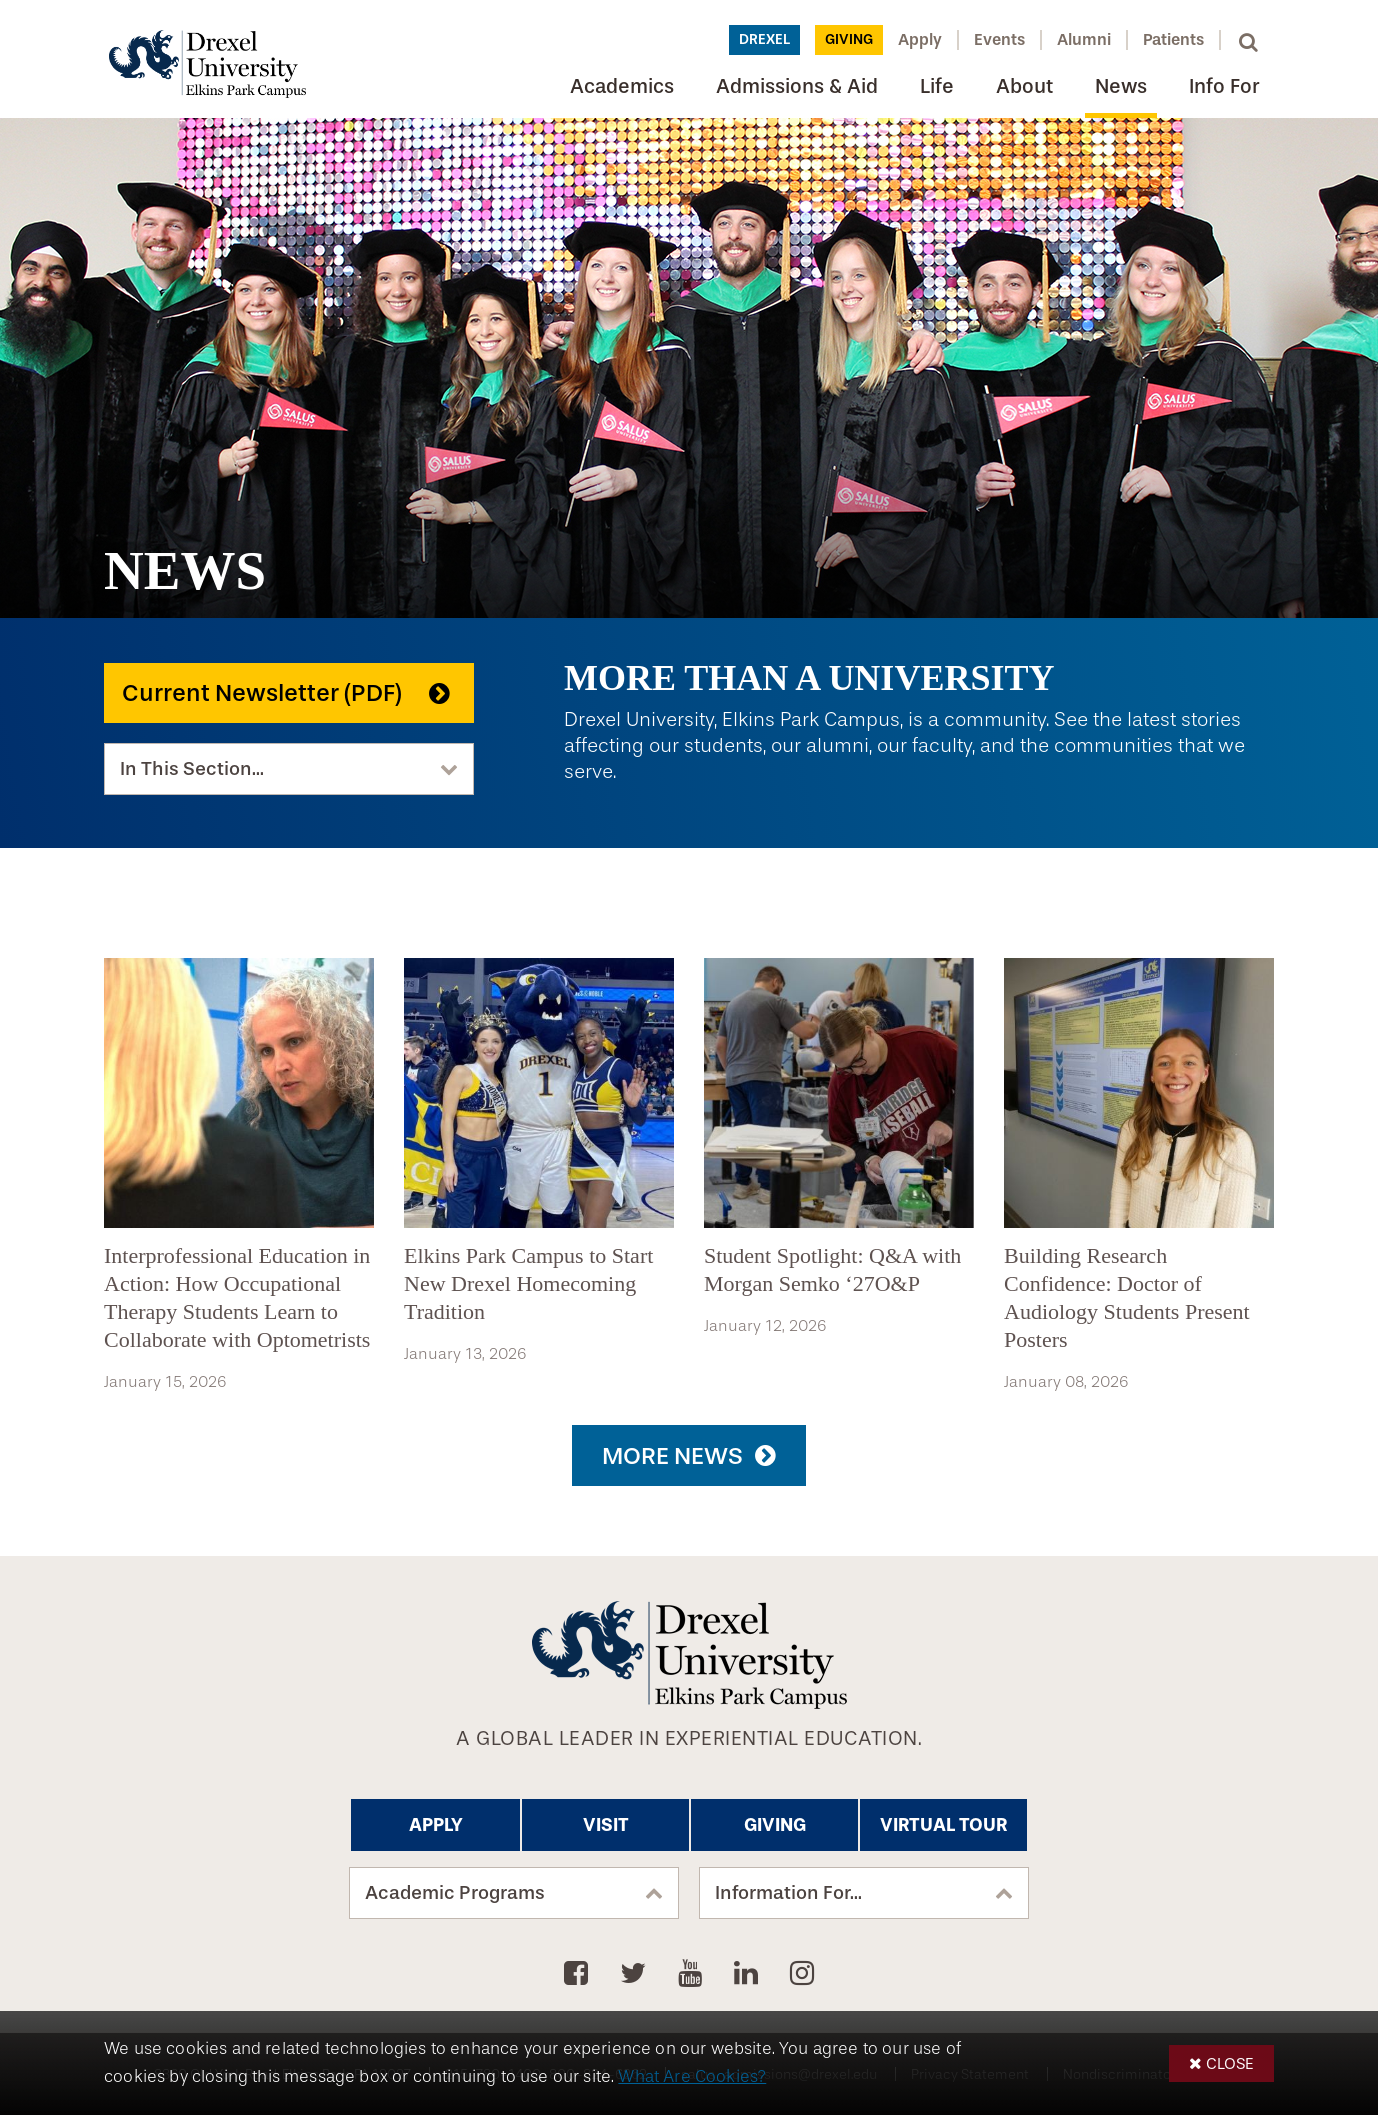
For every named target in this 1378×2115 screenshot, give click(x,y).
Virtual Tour (943, 1825)
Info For (1224, 86)
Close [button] (1230, 2063)
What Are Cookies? (692, 2076)
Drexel (764, 39)
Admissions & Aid (797, 86)
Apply (920, 39)
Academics (622, 86)
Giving (849, 39)
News (1121, 86)
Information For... (788, 1893)
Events (999, 39)
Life (937, 86)
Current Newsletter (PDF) (262, 693)
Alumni (1084, 39)
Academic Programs (455, 1893)
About (1024, 86)
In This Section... (192, 769)
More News (672, 1456)
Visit (606, 1825)
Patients (1173, 39)
